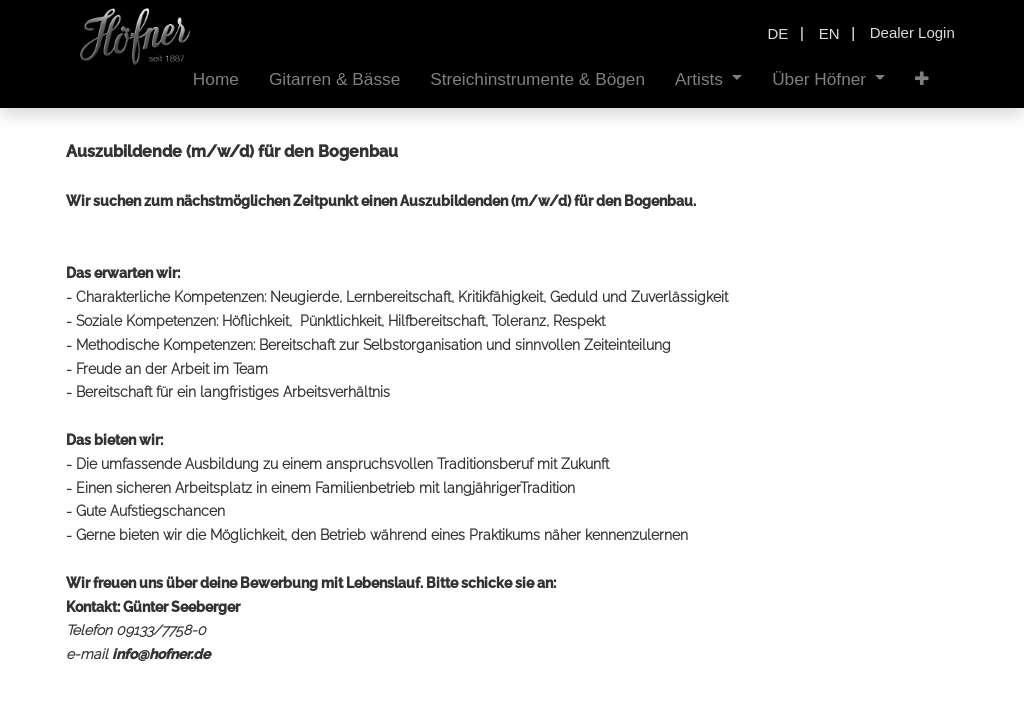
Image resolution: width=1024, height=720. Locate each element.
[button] (922, 79)
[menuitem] (216, 79)
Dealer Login (912, 32)
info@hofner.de (161, 654)
